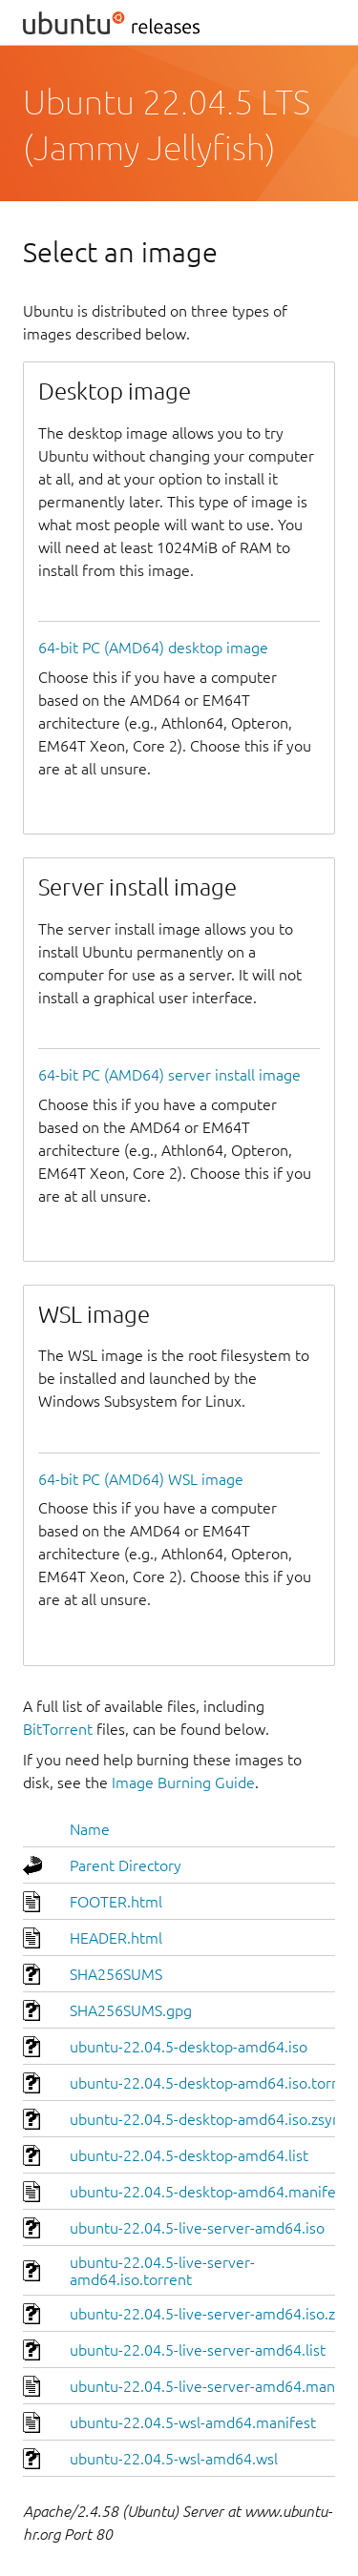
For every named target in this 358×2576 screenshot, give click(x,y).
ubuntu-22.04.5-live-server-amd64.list (198, 2350)
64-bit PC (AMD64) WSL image (140, 1479)
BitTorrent (58, 1729)
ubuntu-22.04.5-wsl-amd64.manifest (193, 2422)
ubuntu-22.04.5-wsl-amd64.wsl (174, 2458)
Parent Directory (125, 1865)
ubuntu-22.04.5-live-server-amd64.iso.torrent (162, 2271)
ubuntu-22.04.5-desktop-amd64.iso (188, 2046)
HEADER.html (116, 1938)
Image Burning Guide (183, 1782)
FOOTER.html (116, 1901)
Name (90, 1829)
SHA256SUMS (116, 1974)
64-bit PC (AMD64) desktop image (153, 647)
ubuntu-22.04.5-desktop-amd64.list (189, 2155)
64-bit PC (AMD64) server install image (169, 1074)
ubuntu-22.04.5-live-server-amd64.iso (197, 2227)
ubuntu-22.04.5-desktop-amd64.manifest (209, 2191)
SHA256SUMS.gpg (131, 2010)
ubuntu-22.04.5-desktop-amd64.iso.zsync (208, 2119)
